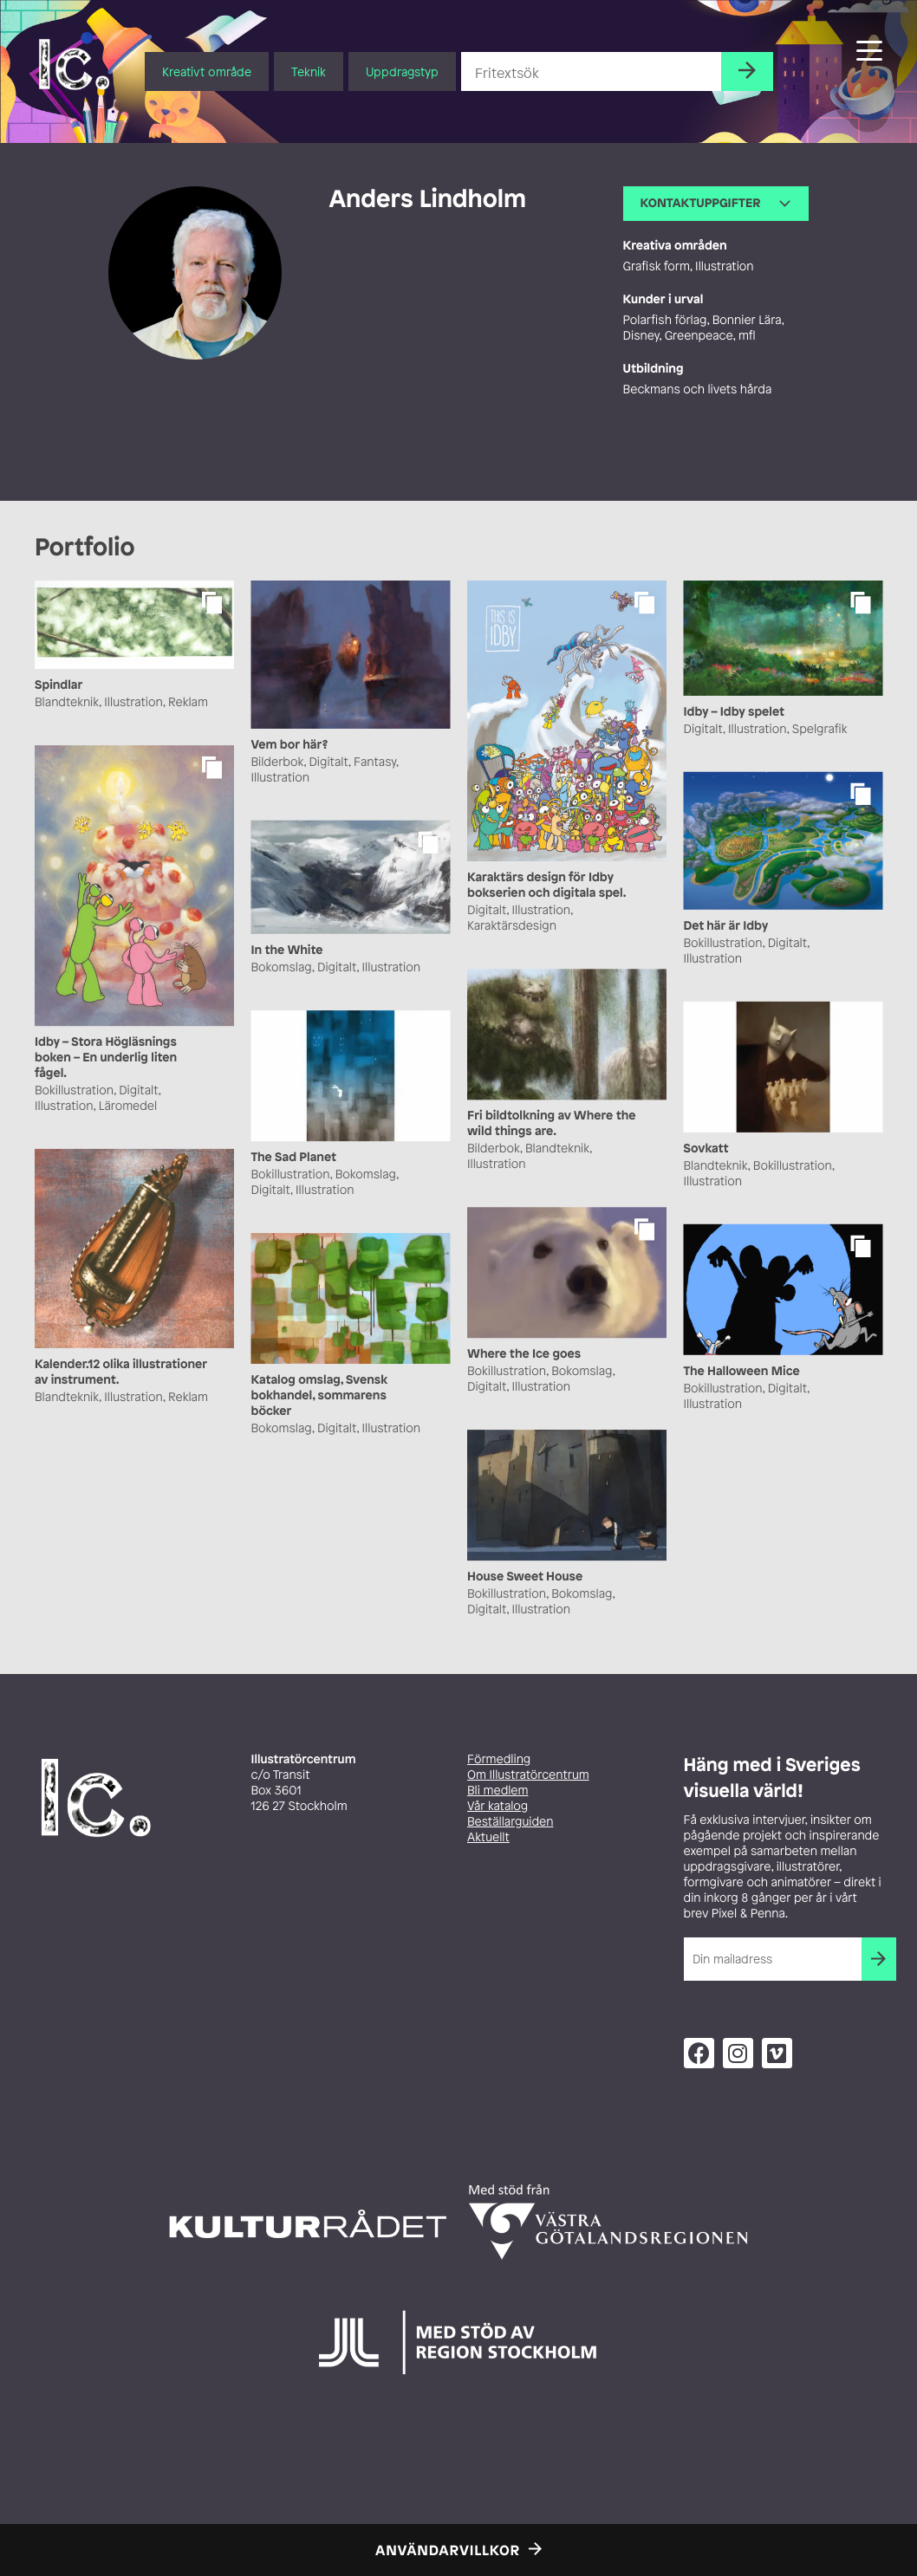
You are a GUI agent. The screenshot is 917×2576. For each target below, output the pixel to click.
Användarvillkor (447, 2550)
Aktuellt (488, 1837)
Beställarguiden (510, 1822)
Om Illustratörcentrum (528, 1775)
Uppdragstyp (402, 71)
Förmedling (498, 1759)
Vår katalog (497, 1806)
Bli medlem (497, 1790)
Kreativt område (206, 71)
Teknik (308, 71)
